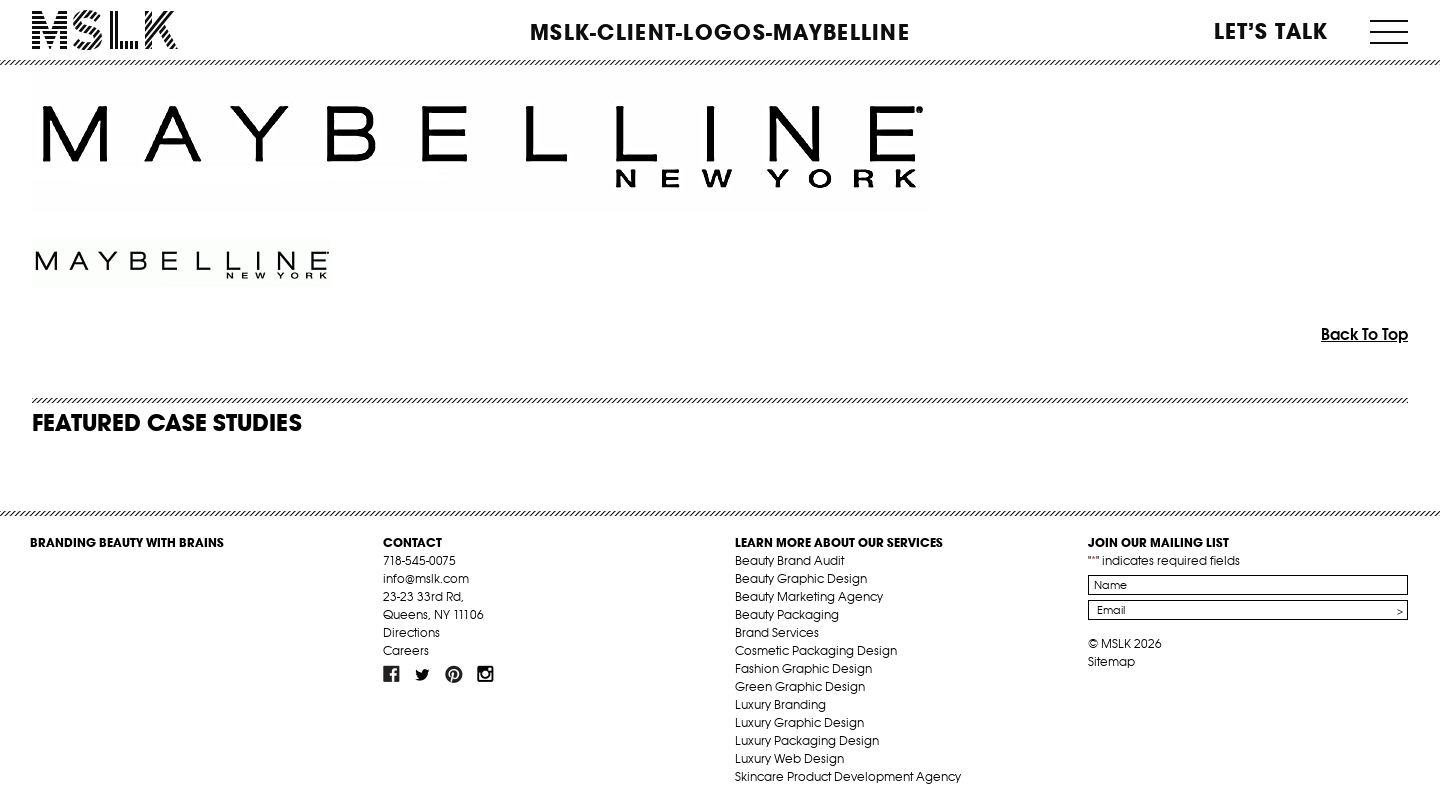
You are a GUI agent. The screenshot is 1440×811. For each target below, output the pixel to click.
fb (392, 674)
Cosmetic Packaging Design (816, 650)
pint (454, 674)
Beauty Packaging (787, 614)
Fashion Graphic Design (803, 668)
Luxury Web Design (789, 758)
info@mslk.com (426, 578)
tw (423, 674)
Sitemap (1111, 661)
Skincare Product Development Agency (848, 776)
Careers (406, 650)
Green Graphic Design (800, 686)
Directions (411, 632)
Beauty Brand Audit (789, 560)
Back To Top (1364, 334)
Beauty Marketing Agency (809, 596)
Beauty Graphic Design (801, 578)
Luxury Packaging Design (807, 740)
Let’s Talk (1271, 31)
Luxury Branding (780, 704)
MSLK (105, 30)
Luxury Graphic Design (799, 722)
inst (485, 674)
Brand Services (777, 632)
